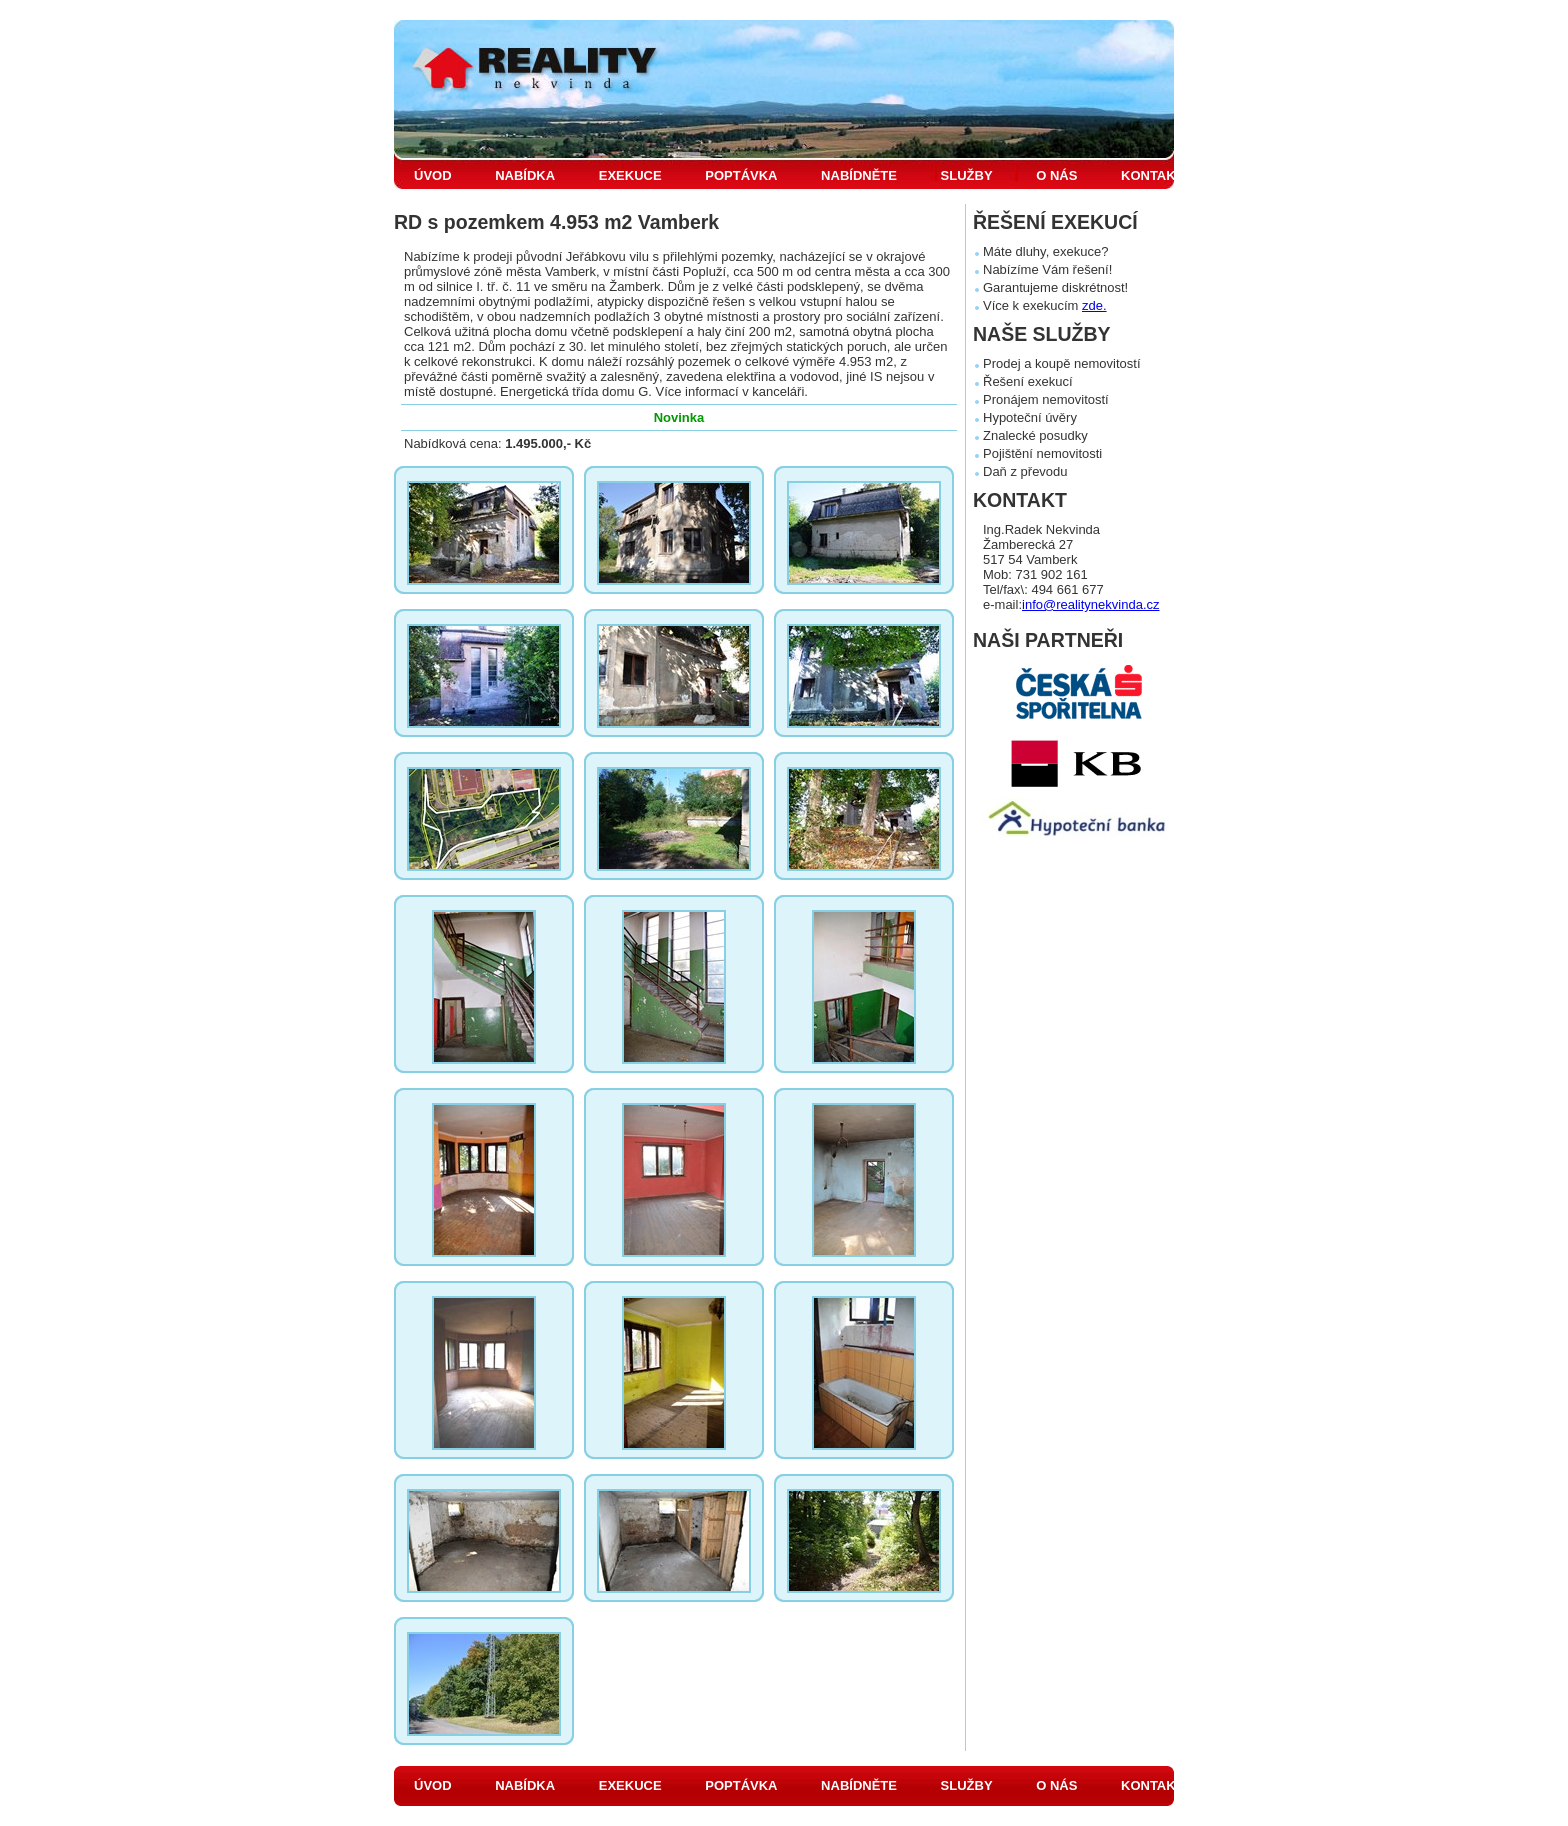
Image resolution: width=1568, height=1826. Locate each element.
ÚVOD (433, 175)
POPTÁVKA (741, 175)
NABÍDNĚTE (859, 175)
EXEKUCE (630, 175)
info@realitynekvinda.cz (1090, 604)
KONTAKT (1152, 175)
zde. (1094, 305)
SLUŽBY (967, 175)
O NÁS (1056, 175)
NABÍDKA (525, 175)
